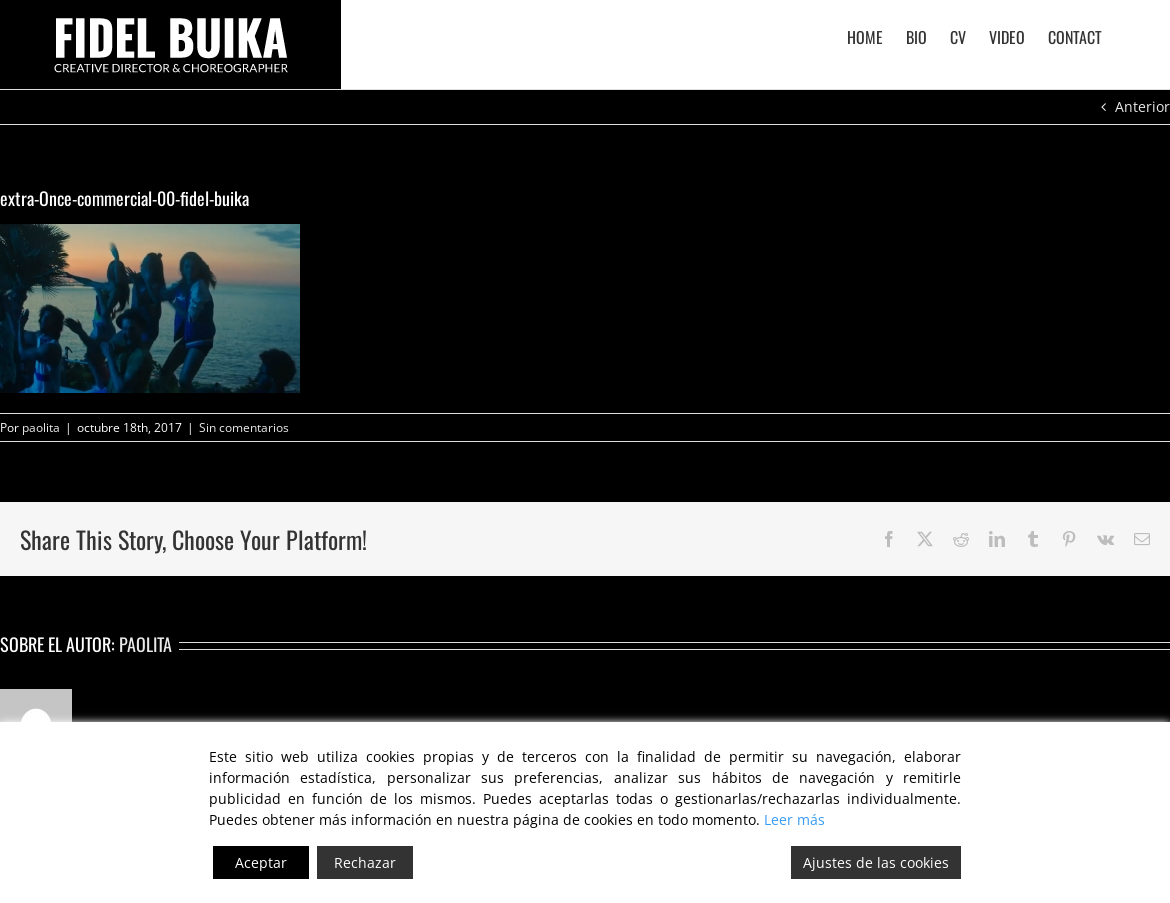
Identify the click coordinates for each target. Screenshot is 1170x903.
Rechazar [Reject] (365, 862)
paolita (41, 427)
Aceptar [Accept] (261, 862)
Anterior (1142, 106)
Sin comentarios (244, 427)
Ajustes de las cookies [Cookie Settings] (876, 862)
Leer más (794, 819)
